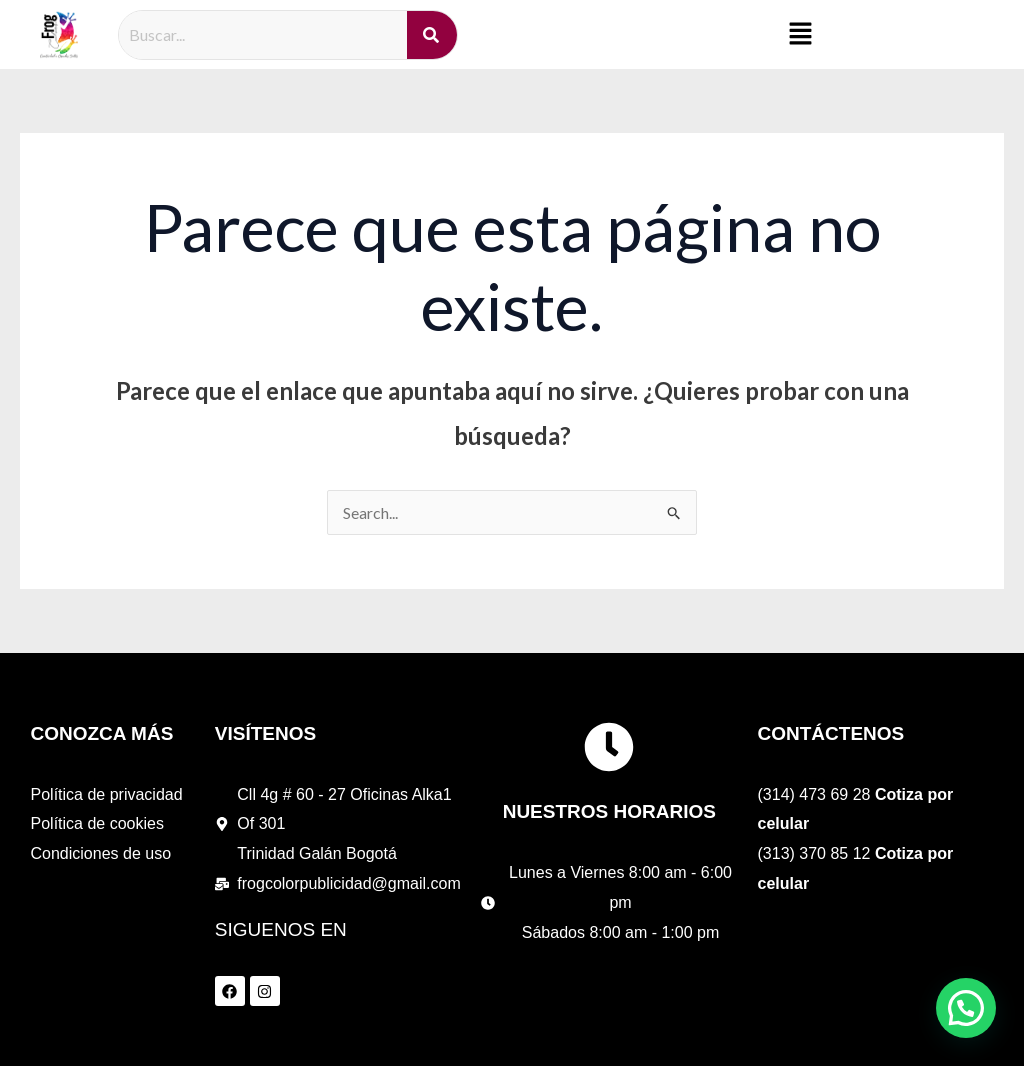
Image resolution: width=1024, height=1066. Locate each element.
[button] (801, 34)
